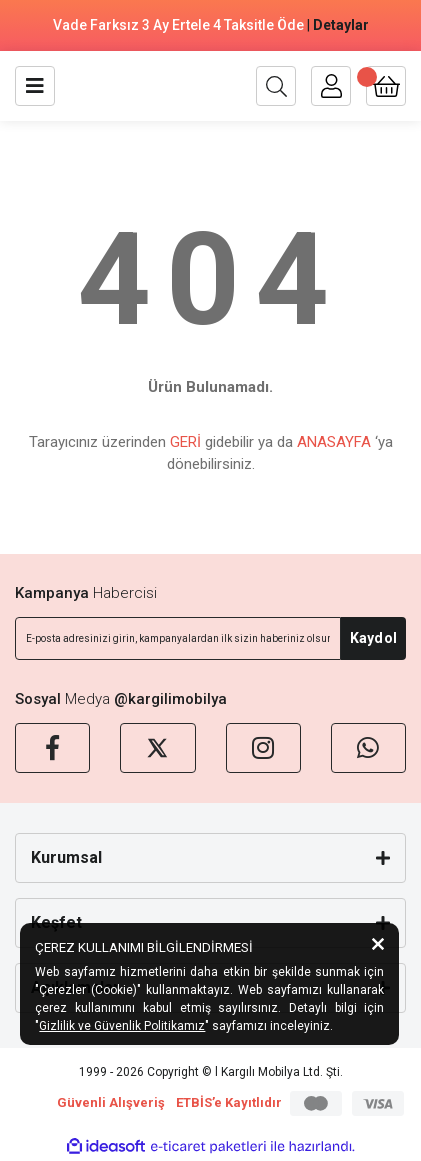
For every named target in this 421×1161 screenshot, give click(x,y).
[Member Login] (331, 86)
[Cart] (386, 86)
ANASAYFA (334, 442)
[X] (157, 748)
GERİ (185, 442)
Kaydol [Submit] (373, 638)
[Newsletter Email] (178, 638)
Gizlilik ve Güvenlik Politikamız (122, 1026)
